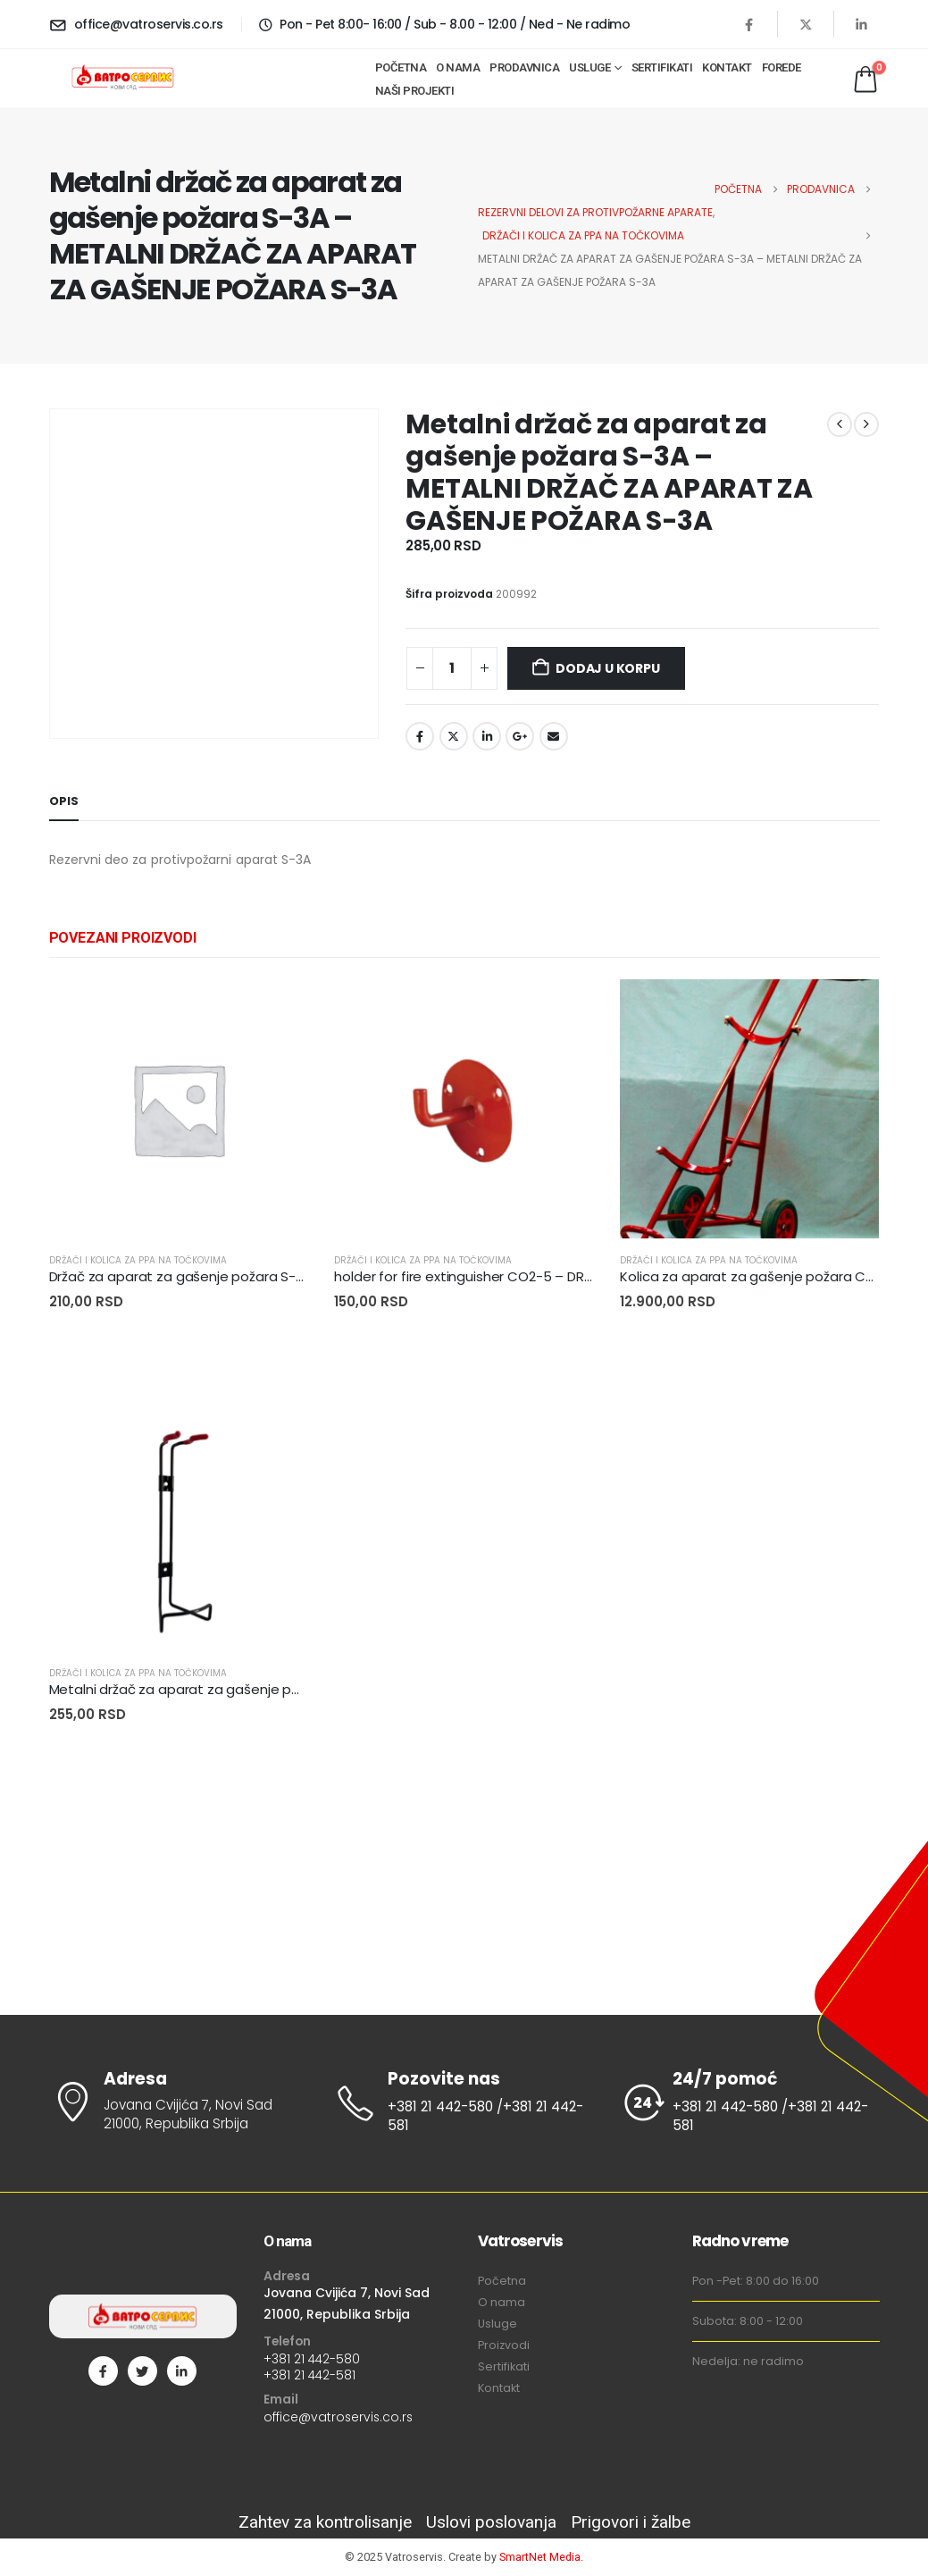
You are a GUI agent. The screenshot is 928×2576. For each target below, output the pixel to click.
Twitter (453, 736)
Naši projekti (415, 90)
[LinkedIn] (862, 24)
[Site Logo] (122, 78)
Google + (520, 736)
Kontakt (727, 67)
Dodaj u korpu (607, 668)
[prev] (839, 424)
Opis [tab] (64, 801)
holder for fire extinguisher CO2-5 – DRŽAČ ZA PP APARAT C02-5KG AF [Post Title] (559, 1276)
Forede (781, 67)
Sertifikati (662, 67)
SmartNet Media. (541, 2556)
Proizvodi (504, 2345)
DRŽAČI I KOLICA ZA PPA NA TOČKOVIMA (138, 1260)
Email (553, 736)
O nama (458, 67)
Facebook (419, 736)
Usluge (589, 67)
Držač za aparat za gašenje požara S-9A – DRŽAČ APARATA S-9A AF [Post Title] (268, 1276)
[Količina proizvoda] (452, 668)
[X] (806, 24)
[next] (866, 424)
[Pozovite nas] (463, 2103)
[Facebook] (749, 24)
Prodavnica (524, 67)
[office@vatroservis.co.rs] (136, 24)
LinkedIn (486, 736)
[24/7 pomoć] (749, 2103)
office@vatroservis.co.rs (338, 2417)
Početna (401, 67)
